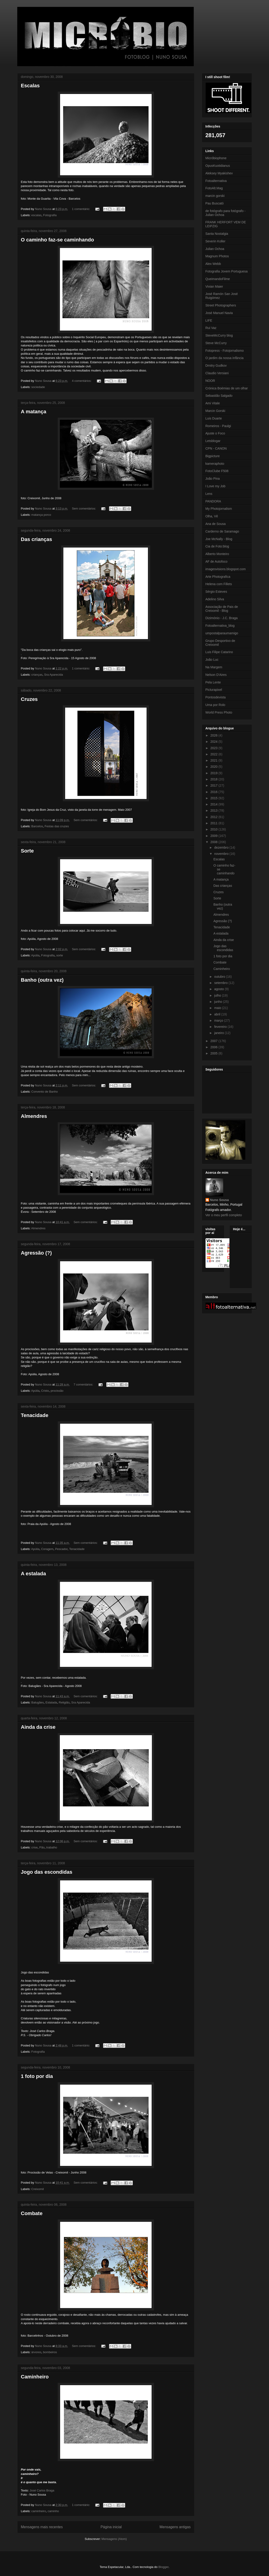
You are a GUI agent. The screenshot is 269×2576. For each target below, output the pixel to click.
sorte (59, 955)
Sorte (27, 851)
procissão (57, 1390)
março (219, 1020)
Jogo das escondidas (46, 1872)
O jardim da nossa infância (224, 358)
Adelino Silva (214, 599)
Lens (208, 494)
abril (217, 1014)
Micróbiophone (216, 158)
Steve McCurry (216, 343)
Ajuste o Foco (215, 433)
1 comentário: (81, 209)
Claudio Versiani (217, 373)
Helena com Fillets (218, 584)
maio (218, 1008)
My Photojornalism (218, 508)
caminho (53, 2511)
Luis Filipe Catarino (219, 652)
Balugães (37, 1702)
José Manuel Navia (219, 313)
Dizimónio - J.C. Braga (221, 618)
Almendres (34, 1116)
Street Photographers (220, 305)
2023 (214, 748)
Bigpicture (212, 456)
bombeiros (50, 2352)
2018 (214, 779)
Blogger (163, 2567)
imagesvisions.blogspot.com (225, 569)
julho (218, 995)
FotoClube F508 (217, 471)
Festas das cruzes (57, 826)
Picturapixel (213, 689)
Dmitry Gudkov (216, 365)
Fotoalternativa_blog (220, 625)
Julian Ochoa (214, 249)
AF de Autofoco (216, 561)
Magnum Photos (217, 256)
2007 (214, 1041)
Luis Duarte (213, 418)
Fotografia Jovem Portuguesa (226, 271)
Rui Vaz (211, 328)
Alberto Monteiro (217, 554)
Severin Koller (215, 241)
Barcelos (37, 826)
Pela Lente (213, 682)
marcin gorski (215, 196)
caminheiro (38, 2511)
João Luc (212, 659)
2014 (214, 804)
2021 (214, 760)
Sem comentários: (84, 508)
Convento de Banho (44, 1091)
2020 (214, 766)
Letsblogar (212, 441)
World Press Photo (218, 712)
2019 (214, 773)
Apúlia (35, 955)
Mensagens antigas (175, 2527)
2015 (214, 798)
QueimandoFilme (217, 279)
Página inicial (111, 2527)
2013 (214, 810)
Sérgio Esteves (216, 591)
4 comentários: (82, 381)
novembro (221, 854)
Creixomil (37, 2189)
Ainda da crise (38, 1727)
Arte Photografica (217, 576)
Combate (32, 2213)
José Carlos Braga (42, 2490)
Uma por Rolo (215, 705)
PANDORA (213, 501)
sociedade (38, 387)
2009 (214, 836)
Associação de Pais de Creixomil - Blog (221, 608)
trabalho (51, 1847)
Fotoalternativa (216, 181)
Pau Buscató (214, 203)
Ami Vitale (212, 403)
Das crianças (36, 539)
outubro (220, 976)
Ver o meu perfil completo (223, 1215)
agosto (219, 989)
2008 (214, 842)
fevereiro (221, 1027)
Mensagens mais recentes (42, 2527)
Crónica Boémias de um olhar (226, 388)
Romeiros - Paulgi (218, 426)
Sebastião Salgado (219, 395)
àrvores (36, 2352)
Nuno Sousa (219, 1200)
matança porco (41, 514)
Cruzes (29, 699)
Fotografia (50, 215)
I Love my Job (215, 486)
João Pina (212, 478)
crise (34, 1847)
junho (218, 1001)
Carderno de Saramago (222, 531)
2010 (214, 829)
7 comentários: (84, 1384)
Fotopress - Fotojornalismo (224, 350)
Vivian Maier (214, 286)
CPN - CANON (216, 448)
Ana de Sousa (215, 524)
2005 (214, 1053)
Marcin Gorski (215, 411)
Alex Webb (213, 264)
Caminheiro (35, 2377)
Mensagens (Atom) (114, 2539)
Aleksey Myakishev (219, 173)
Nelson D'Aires (216, 675)
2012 (214, 817)
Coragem (47, 1549)
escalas (36, 215)
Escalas (30, 85)
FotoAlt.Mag (214, 188)
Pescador (61, 1549)
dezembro (221, 847)
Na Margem (213, 667)
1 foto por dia (37, 2076)
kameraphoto (214, 463)
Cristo (45, 1390)
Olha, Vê (211, 516)
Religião (64, 1702)
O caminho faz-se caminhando (57, 240)
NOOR (210, 381)
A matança (33, 411)
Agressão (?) (36, 1253)
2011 (214, 823)
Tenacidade (34, 1415)
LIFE (208, 320)
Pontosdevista (215, 697)
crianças (36, 674)
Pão (42, 1847)
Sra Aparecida (53, 674)
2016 (214, 792)
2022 (214, 754)
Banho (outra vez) (42, 980)
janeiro (219, 1033)
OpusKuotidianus (217, 165)
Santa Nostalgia (216, 233)
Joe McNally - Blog (218, 539)
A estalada (33, 1573)
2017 (214, 785)
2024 (214, 741)
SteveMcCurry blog (219, 335)
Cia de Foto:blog (217, 546)
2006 (214, 1047)
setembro (221, 983)
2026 (214, 735)
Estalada (51, 1702)
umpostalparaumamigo (221, 633)
